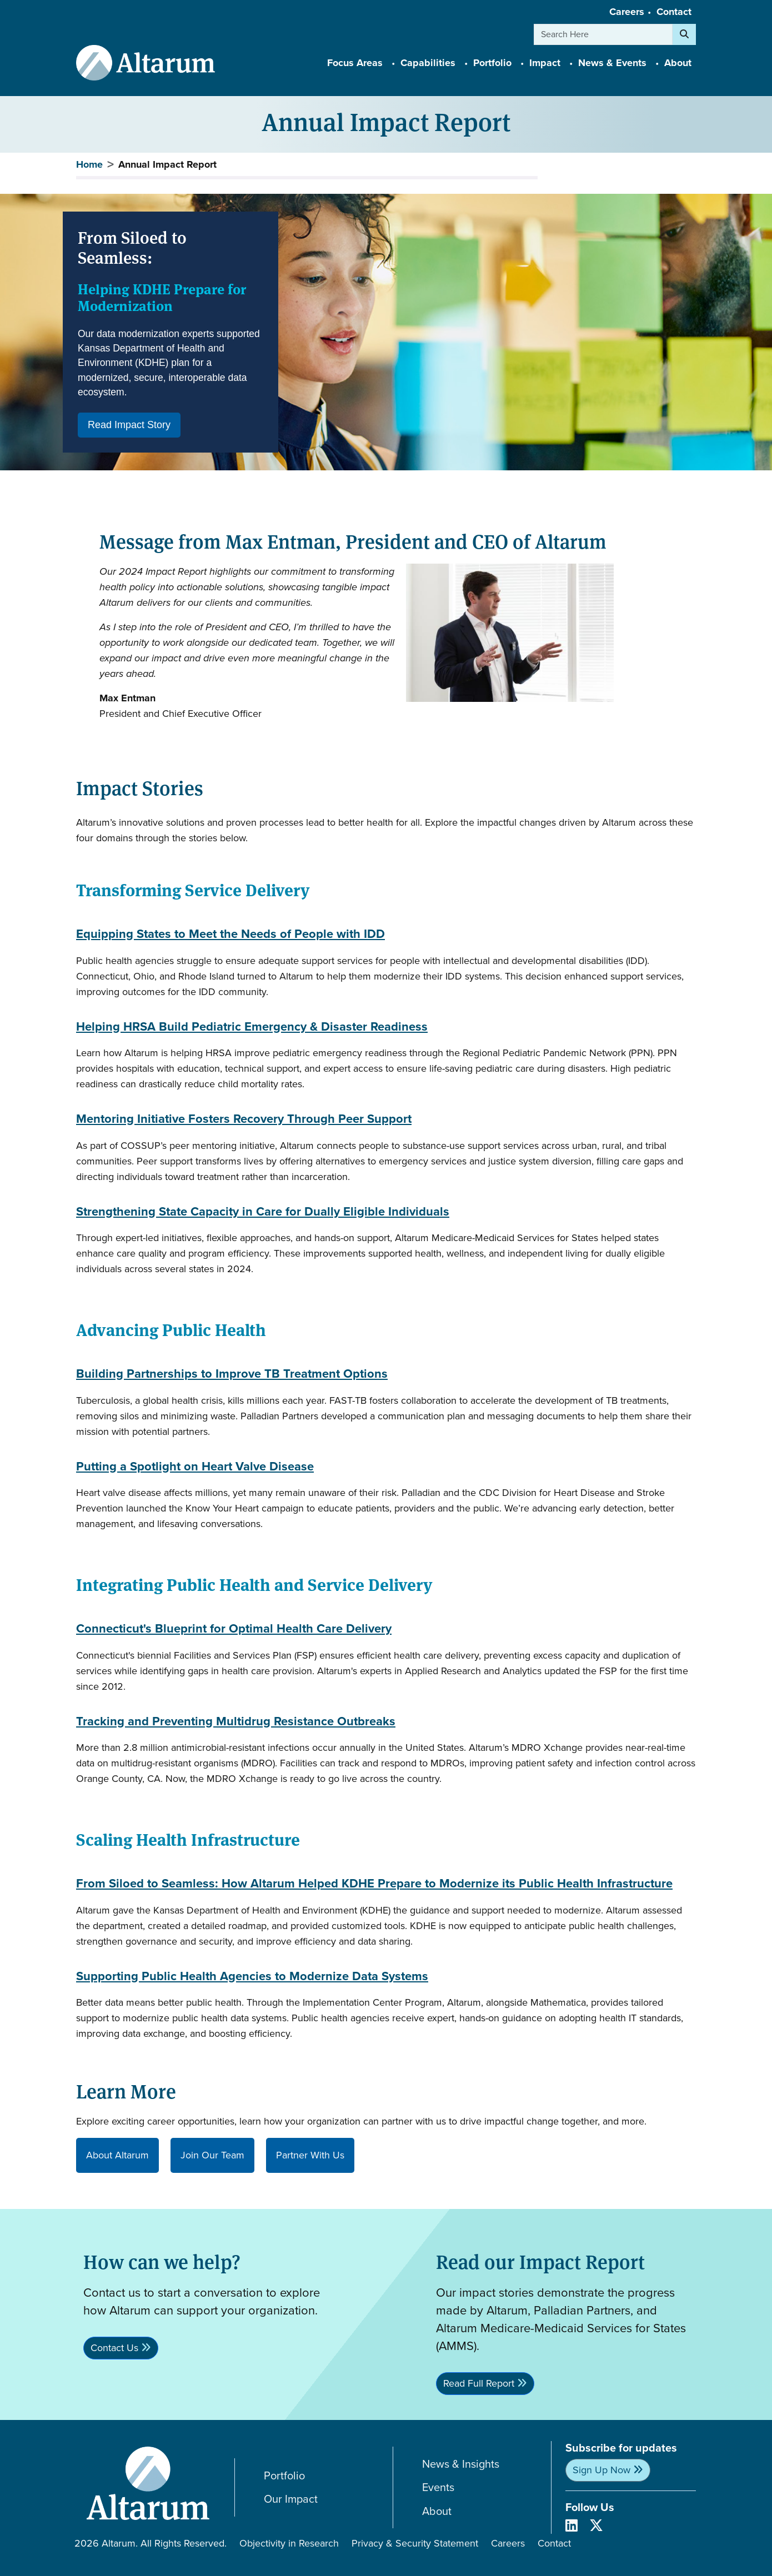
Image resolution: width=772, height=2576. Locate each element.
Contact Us (114, 2348)
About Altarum (117, 2155)
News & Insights (460, 2464)
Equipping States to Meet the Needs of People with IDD (230, 934)
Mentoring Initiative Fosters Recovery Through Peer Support (244, 1119)
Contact (673, 11)
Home (89, 164)
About (437, 2511)
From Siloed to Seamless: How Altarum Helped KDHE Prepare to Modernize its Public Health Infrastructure (374, 1883)
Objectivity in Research (289, 2543)
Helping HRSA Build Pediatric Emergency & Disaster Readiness (252, 1027)
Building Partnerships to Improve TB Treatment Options (232, 1374)
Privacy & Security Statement (415, 2543)
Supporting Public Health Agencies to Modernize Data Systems (252, 1976)
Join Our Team (212, 2155)
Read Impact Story (129, 424)
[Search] (684, 34)
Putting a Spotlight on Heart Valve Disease (195, 1466)
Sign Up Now (601, 2470)
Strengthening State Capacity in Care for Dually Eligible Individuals (262, 1212)
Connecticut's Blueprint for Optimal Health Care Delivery (234, 1629)
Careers (626, 11)
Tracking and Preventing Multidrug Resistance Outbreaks (235, 1721)
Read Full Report (478, 2383)
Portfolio (284, 2475)
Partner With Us (310, 2155)
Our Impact (291, 2499)
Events (438, 2487)
